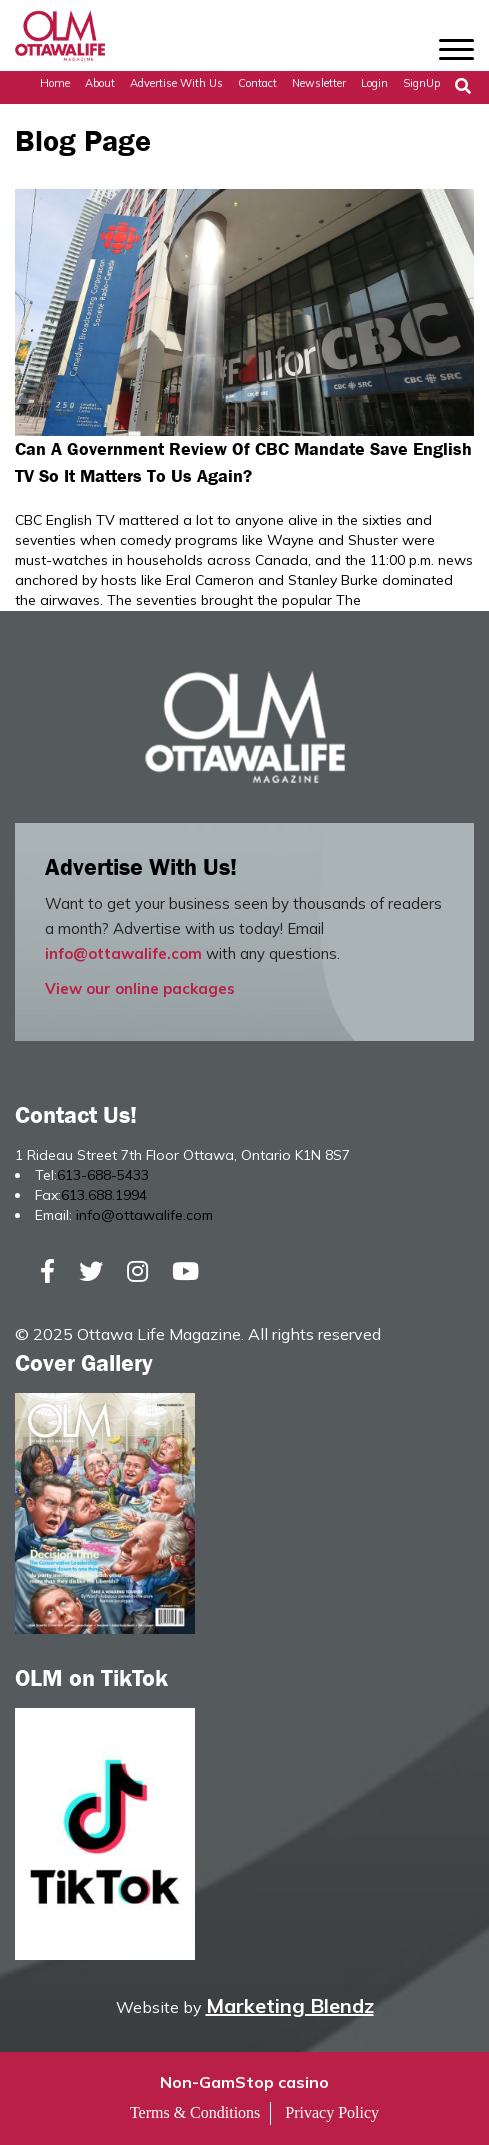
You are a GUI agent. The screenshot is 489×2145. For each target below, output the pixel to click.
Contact (257, 83)
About (100, 83)
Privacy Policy (332, 2112)
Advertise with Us (176, 83)
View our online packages (140, 988)
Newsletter (319, 83)
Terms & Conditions (195, 2112)
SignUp (421, 83)
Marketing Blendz (290, 2005)
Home (55, 83)
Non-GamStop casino (244, 2082)
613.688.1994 (104, 1195)
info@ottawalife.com (123, 953)
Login (374, 83)
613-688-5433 (103, 1175)
